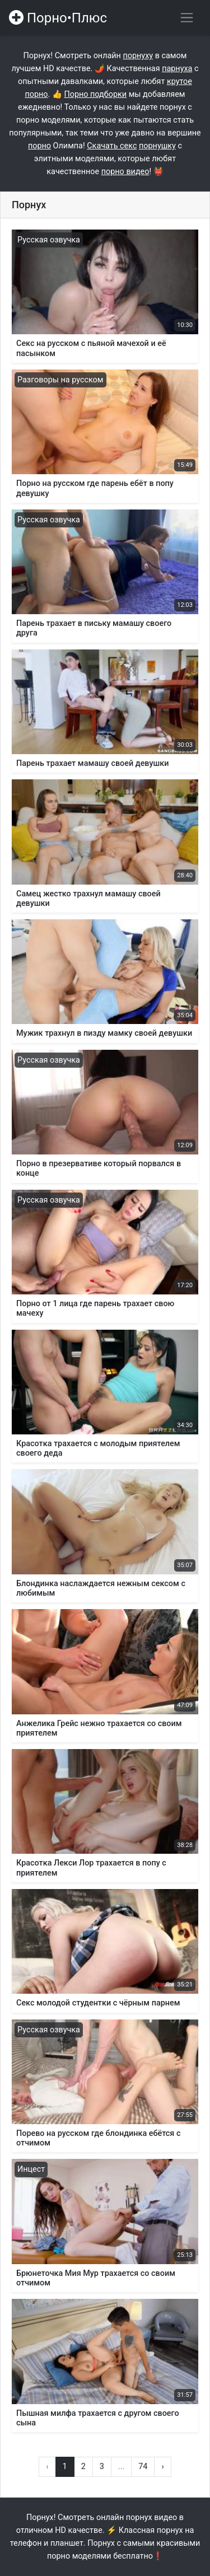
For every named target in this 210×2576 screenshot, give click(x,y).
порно (39, 146)
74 (142, 2466)
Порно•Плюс (58, 18)
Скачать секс (112, 146)
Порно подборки (95, 94)
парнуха (177, 68)
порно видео (125, 171)
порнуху (138, 55)
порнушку (157, 146)
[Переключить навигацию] (186, 17)
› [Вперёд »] (162, 2466)
